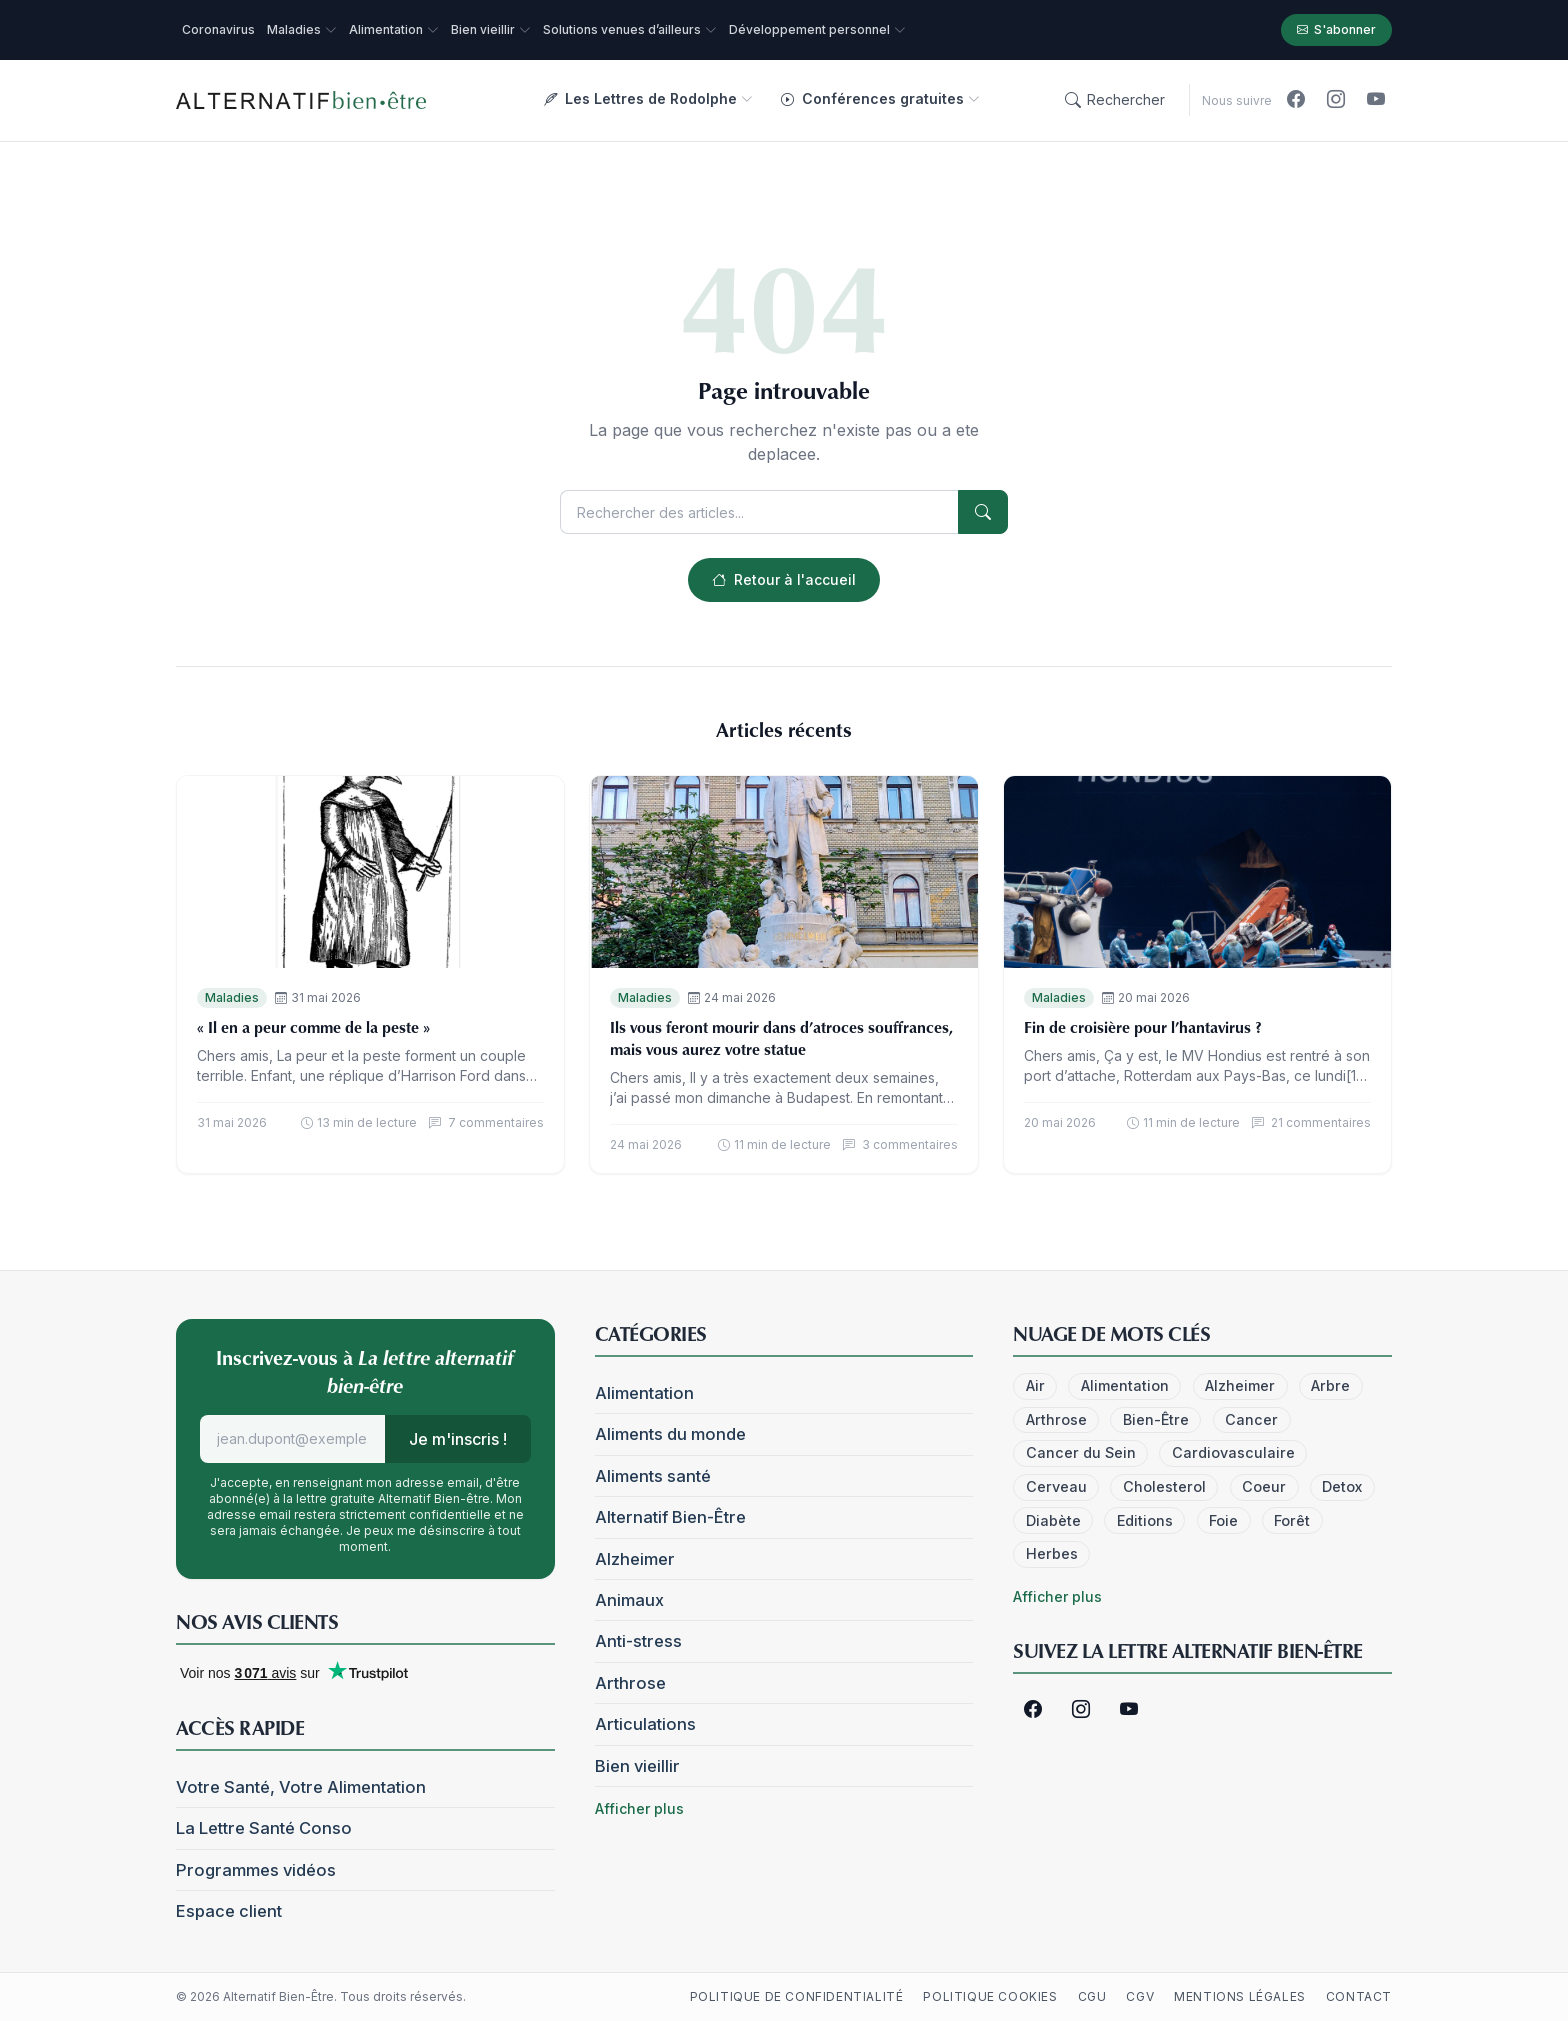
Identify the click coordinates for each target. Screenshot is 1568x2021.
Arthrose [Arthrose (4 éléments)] (1056, 1419)
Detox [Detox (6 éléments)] (1342, 1486)
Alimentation (644, 1393)
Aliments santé (653, 1476)
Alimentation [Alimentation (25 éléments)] (1125, 1385)
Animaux (629, 1600)
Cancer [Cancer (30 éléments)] (1251, 1419)
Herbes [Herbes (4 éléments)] (1052, 1553)
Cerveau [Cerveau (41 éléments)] (1056, 1486)
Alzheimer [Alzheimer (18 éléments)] (1240, 1385)
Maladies (232, 997)
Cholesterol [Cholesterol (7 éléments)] (1164, 1486)
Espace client (229, 1911)
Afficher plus (639, 1808)
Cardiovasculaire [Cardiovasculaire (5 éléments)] (1233, 1452)
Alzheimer (635, 1559)
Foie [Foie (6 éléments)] (1223, 1520)
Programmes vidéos (256, 1870)
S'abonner (1336, 30)
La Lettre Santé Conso (264, 1828)
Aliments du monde (670, 1434)
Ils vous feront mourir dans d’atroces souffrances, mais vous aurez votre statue (781, 1038)
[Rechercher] (1115, 100)
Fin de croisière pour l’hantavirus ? (1143, 1027)
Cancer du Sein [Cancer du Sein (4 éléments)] (1081, 1452)
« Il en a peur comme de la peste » (313, 1027)
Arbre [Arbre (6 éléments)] (1330, 1385)
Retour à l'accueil (784, 580)
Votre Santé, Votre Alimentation (301, 1787)
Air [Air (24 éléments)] (1035, 1385)
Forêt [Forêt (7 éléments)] (1292, 1520)
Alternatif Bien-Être (670, 1517)
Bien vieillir (637, 1766)
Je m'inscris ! (458, 1439)
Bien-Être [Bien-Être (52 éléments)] (1156, 1419)
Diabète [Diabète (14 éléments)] (1053, 1520)
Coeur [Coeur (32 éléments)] (1264, 1486)
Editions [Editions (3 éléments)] (1145, 1520)
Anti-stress (638, 1641)
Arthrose (630, 1683)
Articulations (645, 1724)
